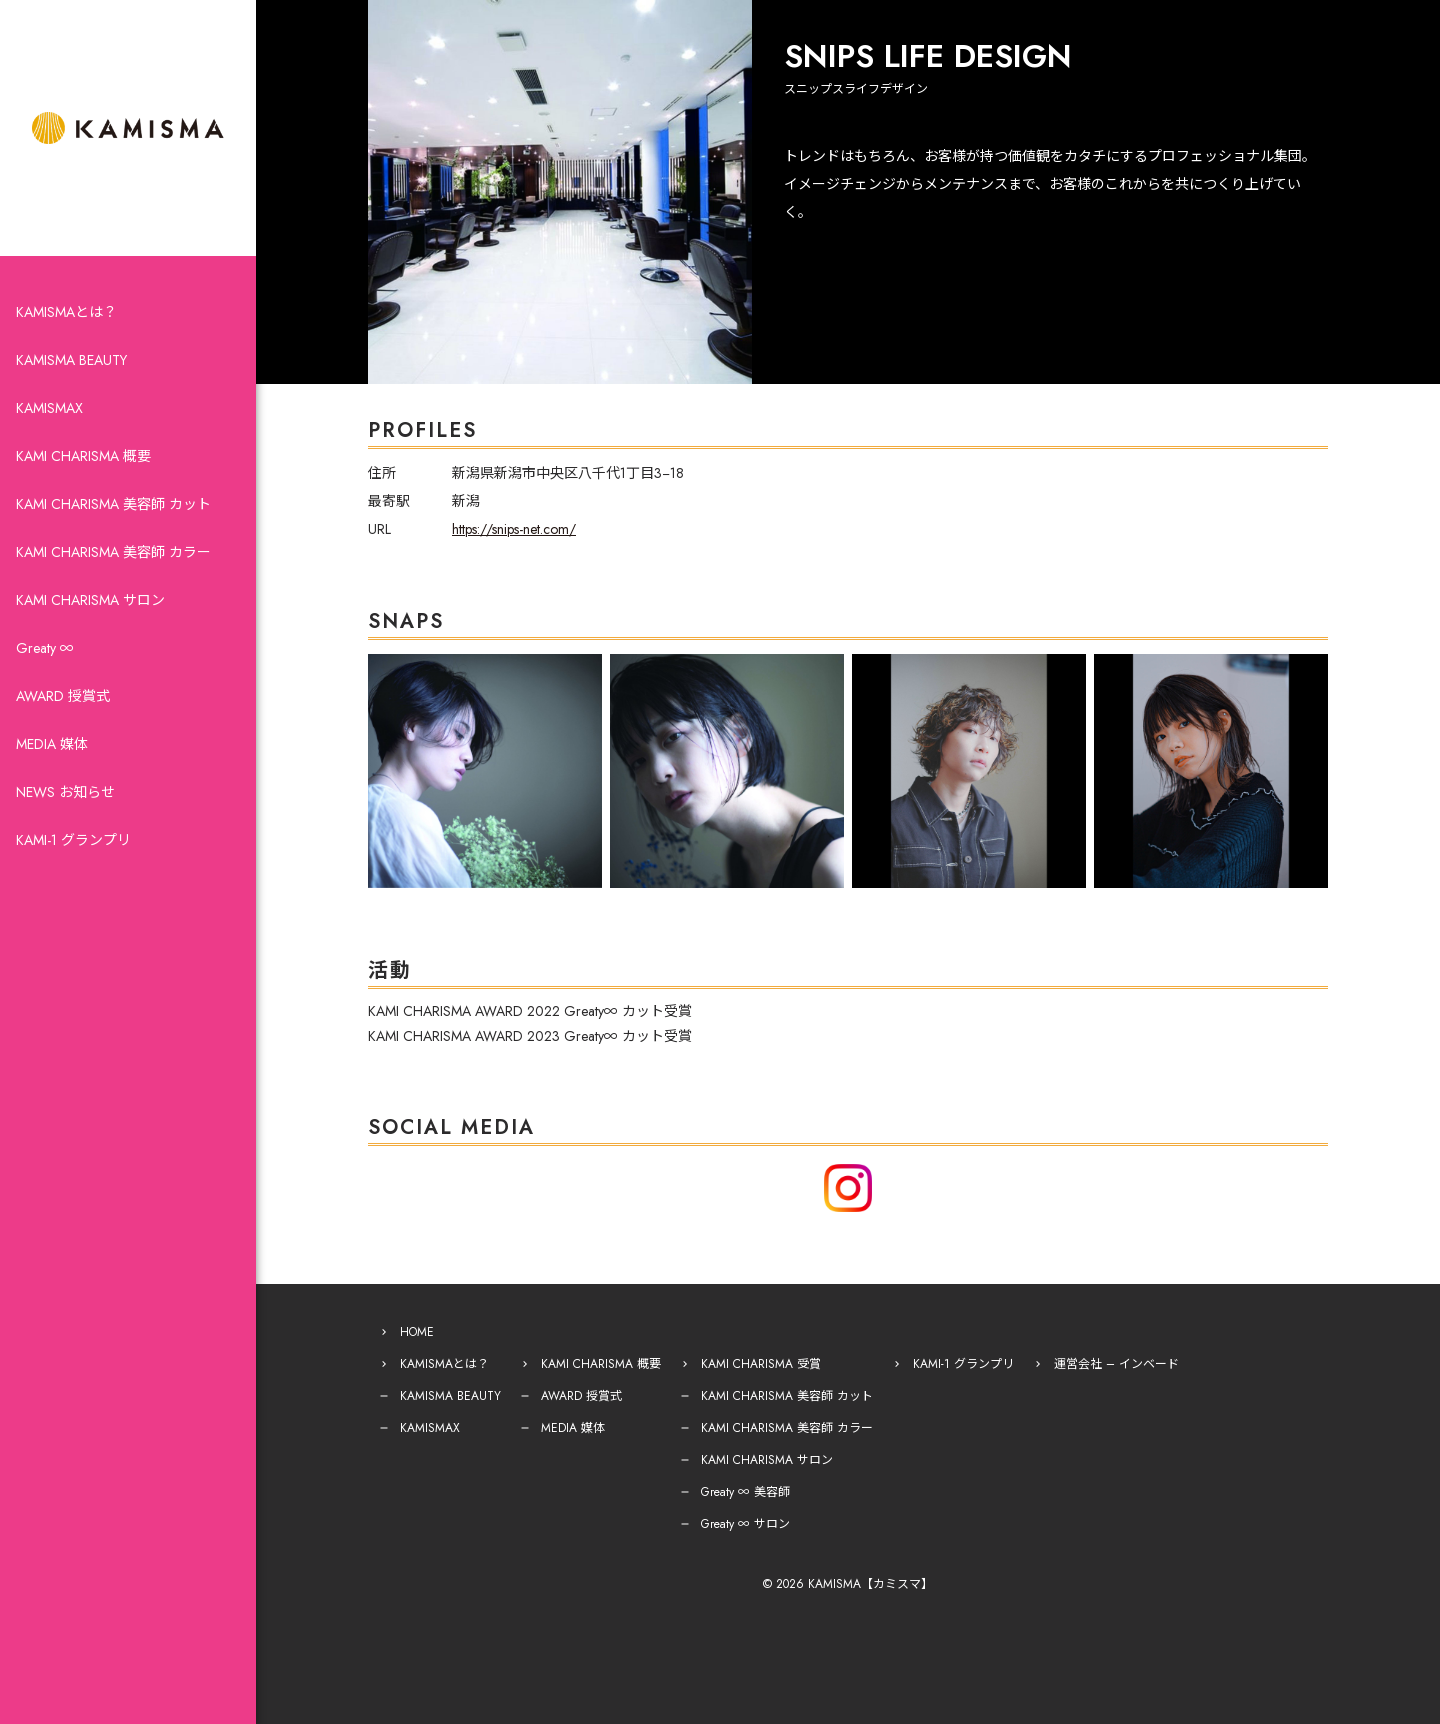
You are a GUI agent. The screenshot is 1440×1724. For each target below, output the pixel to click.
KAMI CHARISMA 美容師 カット (113, 504)
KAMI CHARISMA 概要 (83, 456)
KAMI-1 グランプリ (73, 840)
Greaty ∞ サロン (745, 1524)
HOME (417, 1332)
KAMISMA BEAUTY (71, 360)
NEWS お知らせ (65, 792)
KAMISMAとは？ (66, 312)
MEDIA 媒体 (52, 744)
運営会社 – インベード (1116, 1364)
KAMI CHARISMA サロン (90, 600)
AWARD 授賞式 (63, 696)
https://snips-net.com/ (514, 529)
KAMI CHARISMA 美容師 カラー (113, 552)
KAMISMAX (49, 408)
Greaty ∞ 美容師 (745, 1492)
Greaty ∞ (45, 648)
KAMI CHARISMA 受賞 (761, 1364)
